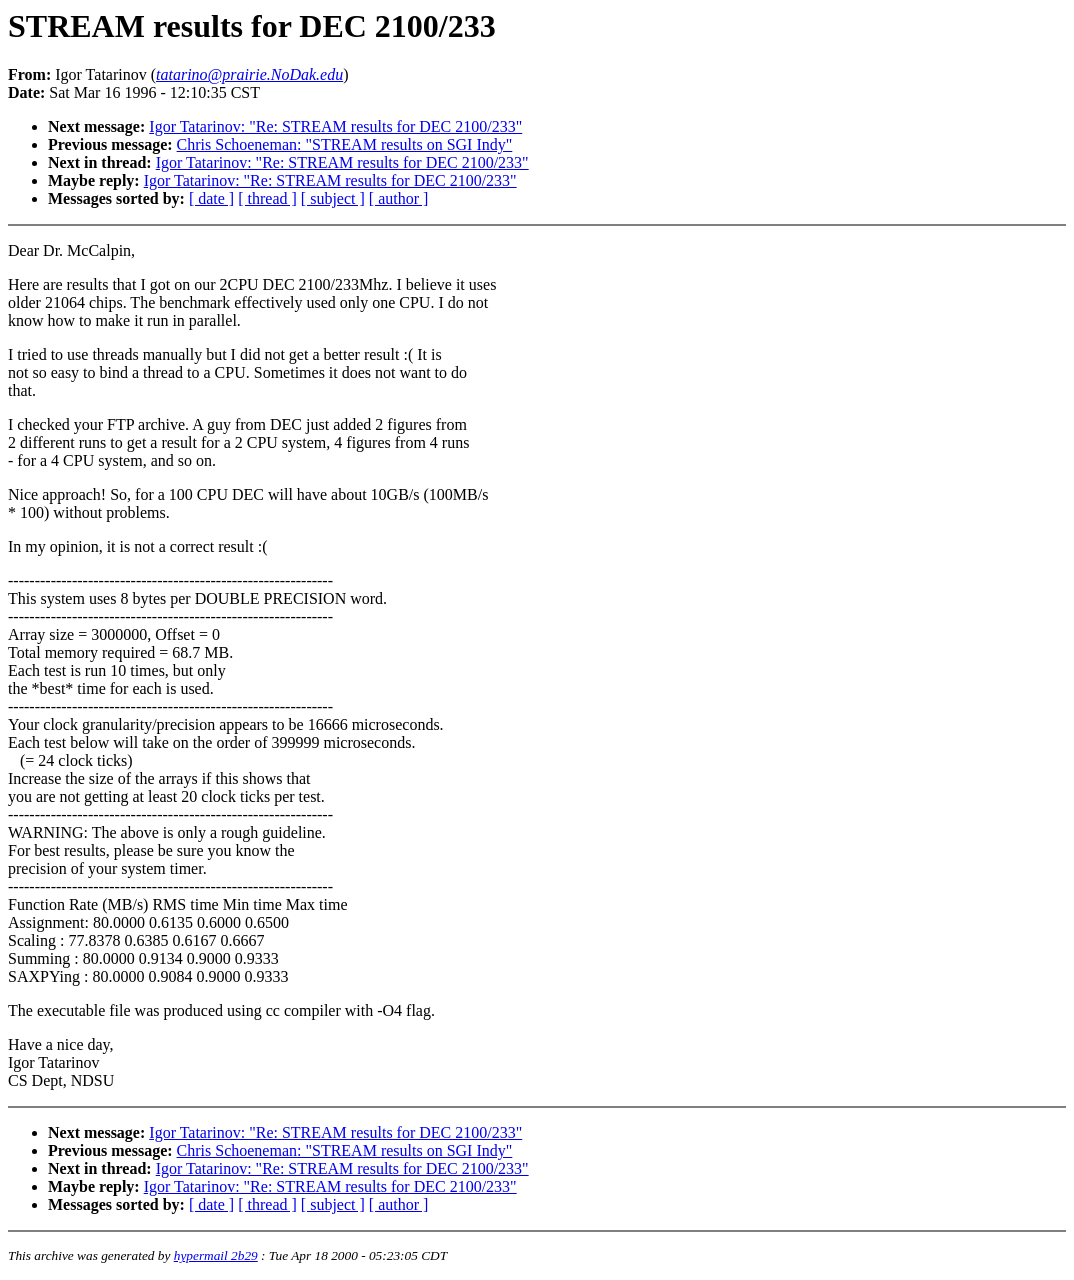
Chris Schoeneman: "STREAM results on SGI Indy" (345, 144)
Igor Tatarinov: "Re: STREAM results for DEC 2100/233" (335, 126)
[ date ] (211, 198)
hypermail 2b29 (216, 1255)
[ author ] (399, 198)
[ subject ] (333, 198)
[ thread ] (267, 198)
